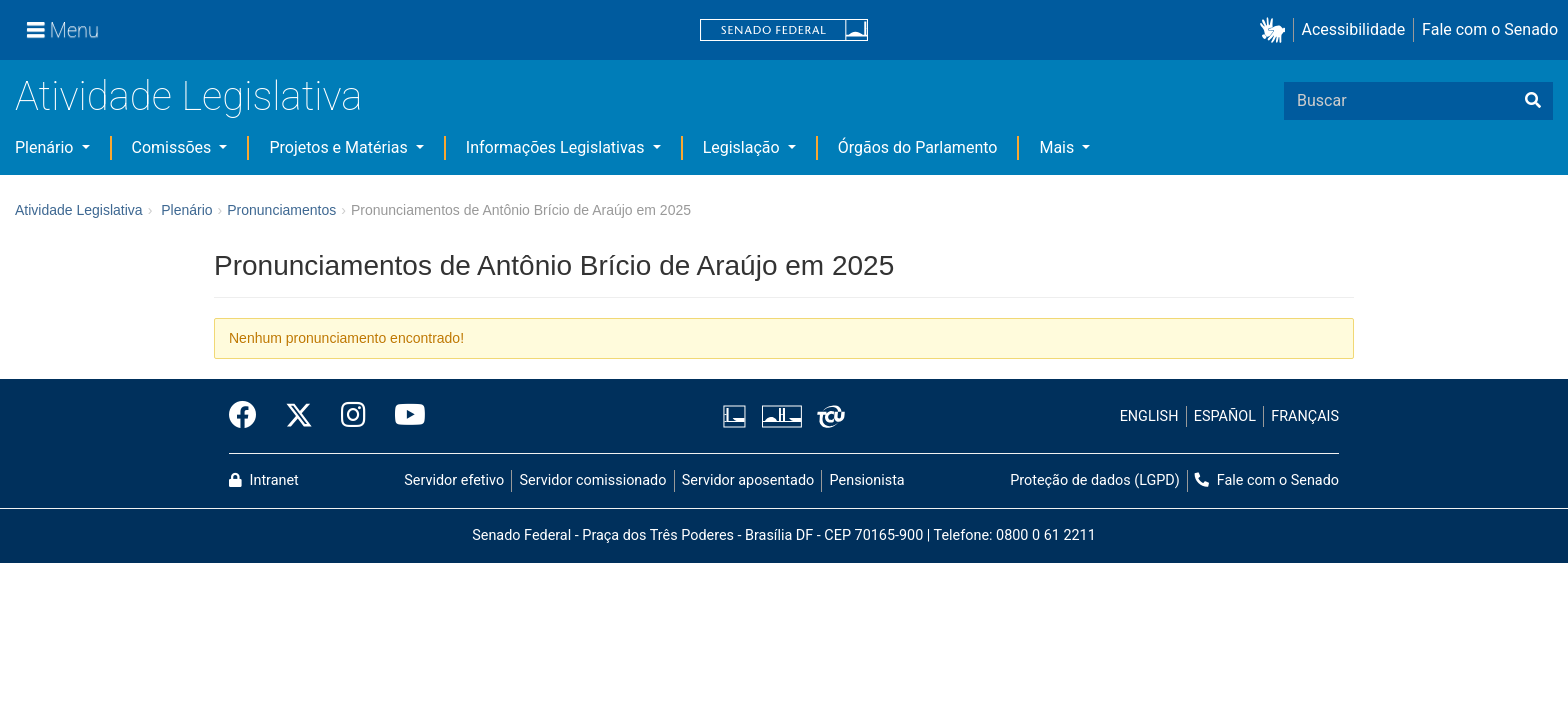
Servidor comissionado (593, 480)
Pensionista (867, 480)
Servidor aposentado (748, 480)
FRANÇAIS (1305, 416)
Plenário (46, 147)
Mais (1058, 147)
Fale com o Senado (1490, 29)
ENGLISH (1149, 416)
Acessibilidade (1354, 29)
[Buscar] (1533, 101)
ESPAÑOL (1225, 416)
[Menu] (63, 30)
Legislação (743, 147)
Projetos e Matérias (340, 147)
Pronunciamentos (281, 210)
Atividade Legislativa (188, 96)
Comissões (174, 147)
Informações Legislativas (557, 147)
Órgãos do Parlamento (918, 147)
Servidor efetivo (454, 480)
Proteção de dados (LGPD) (1095, 480)
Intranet (264, 480)
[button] (1276, 30)
